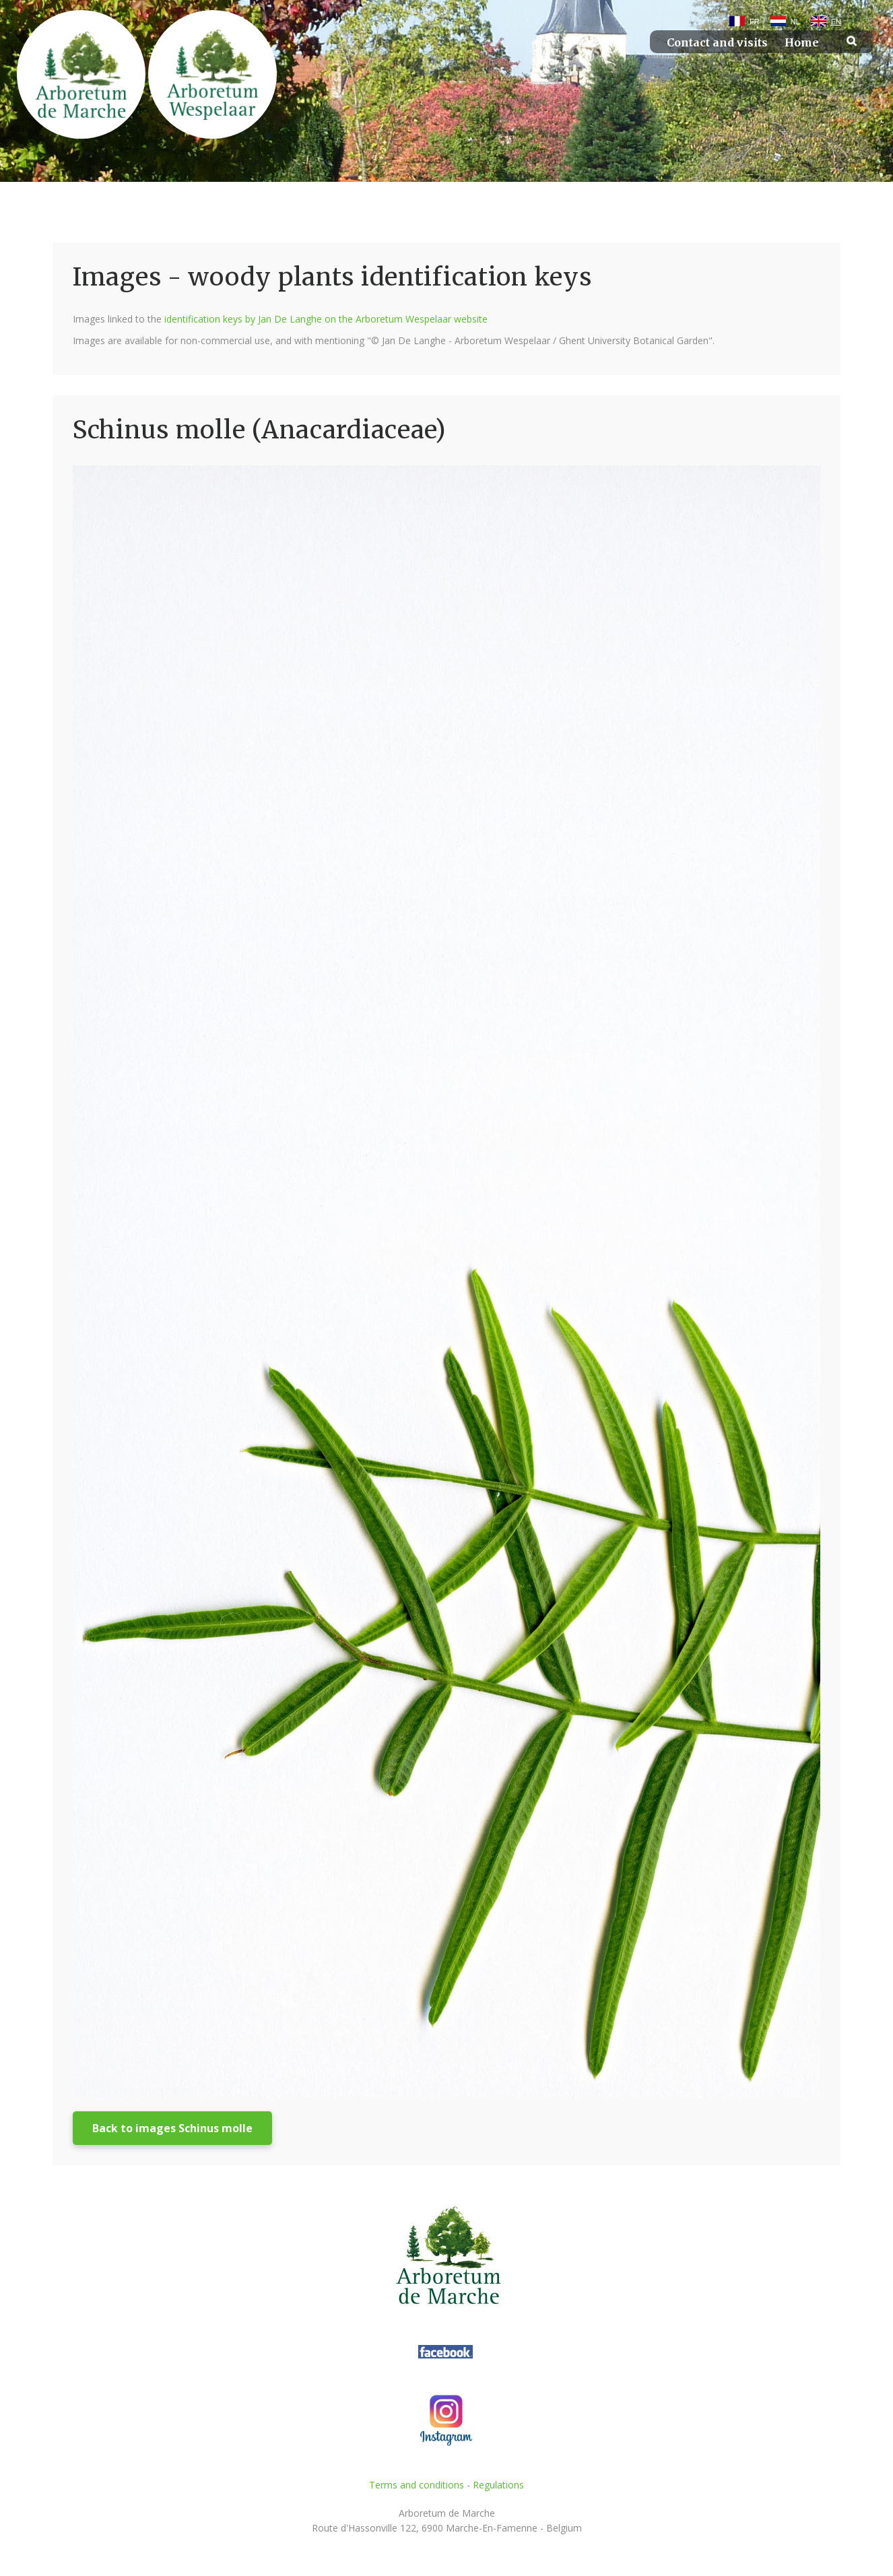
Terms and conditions (416, 2484)
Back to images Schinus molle (172, 2128)
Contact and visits (717, 42)
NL (795, 22)
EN (836, 22)
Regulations (498, 2484)
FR (755, 22)
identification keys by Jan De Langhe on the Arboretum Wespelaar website (326, 318)
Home (802, 42)
